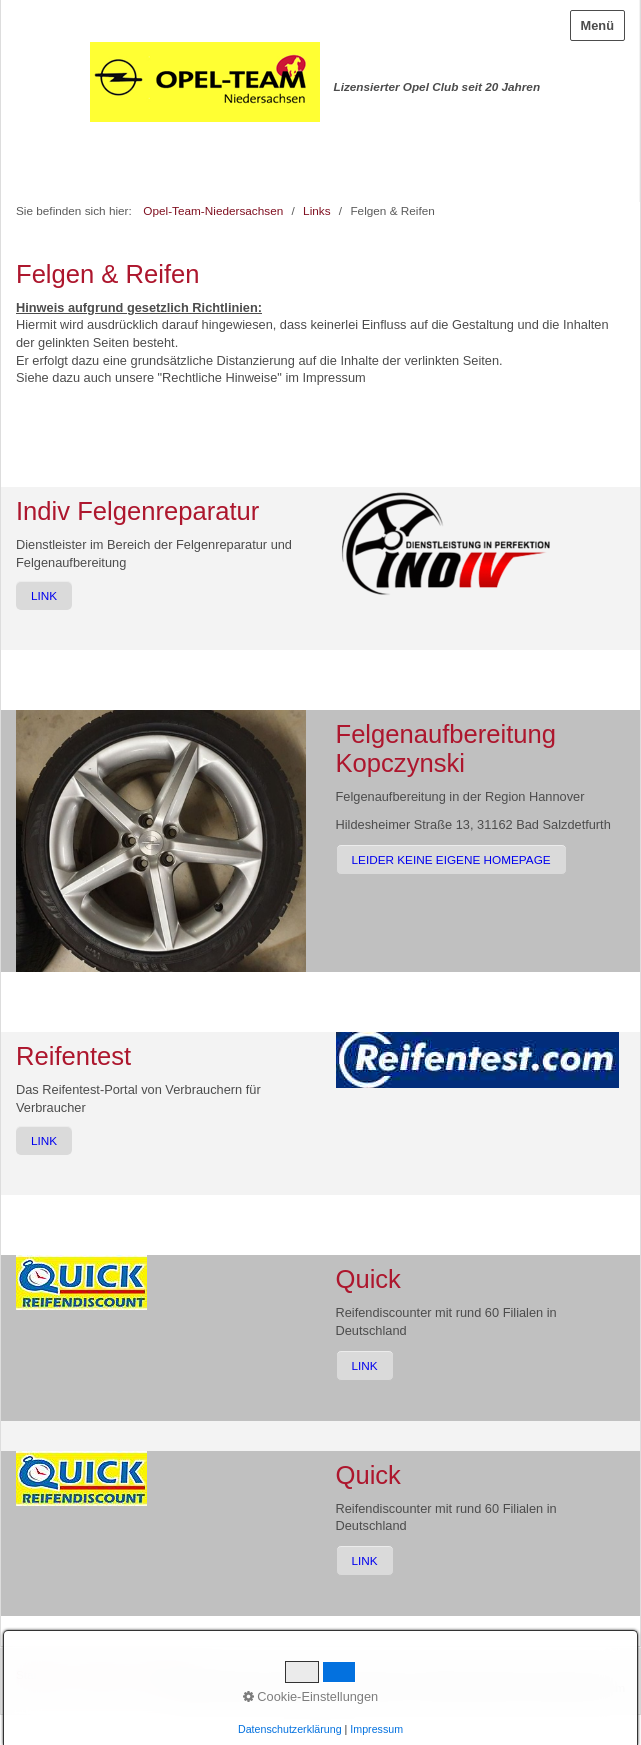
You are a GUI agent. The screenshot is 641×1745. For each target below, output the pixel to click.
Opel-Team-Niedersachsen (213, 210)
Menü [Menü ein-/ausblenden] (597, 25)
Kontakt (99, 1674)
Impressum (161, 1674)
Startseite (41, 1674)
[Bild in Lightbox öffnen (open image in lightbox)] (445, 543)
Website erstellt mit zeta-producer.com (525, 1687)
